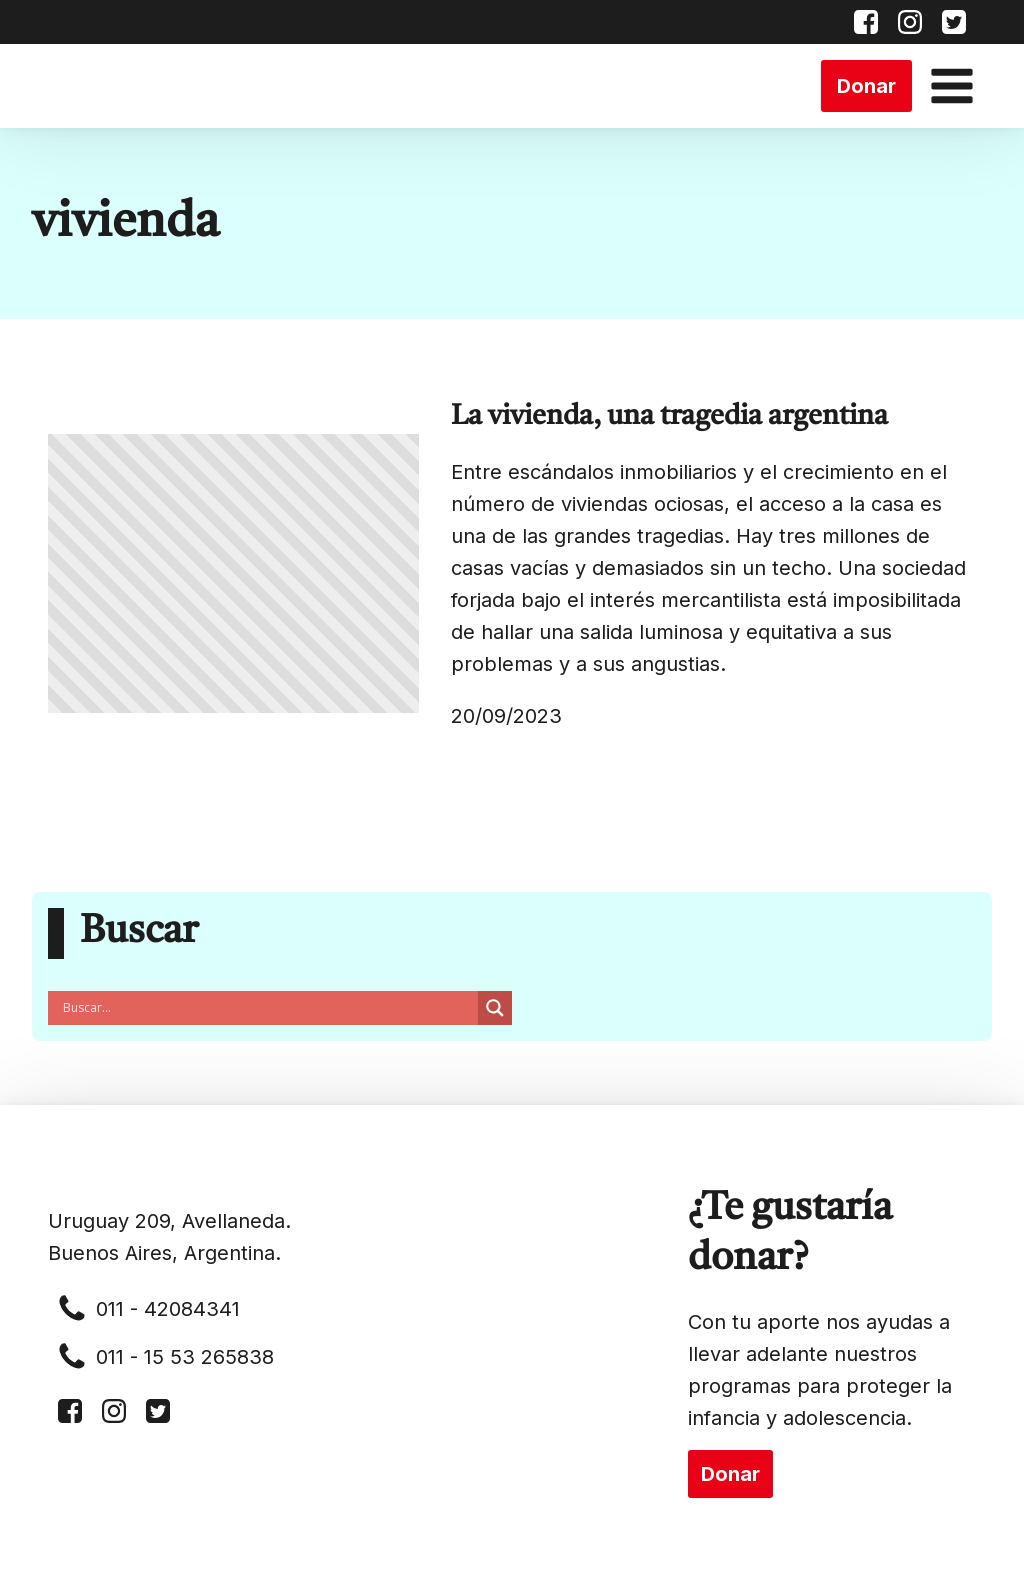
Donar (866, 86)
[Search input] (268, 1008)
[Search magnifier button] (495, 1008)
